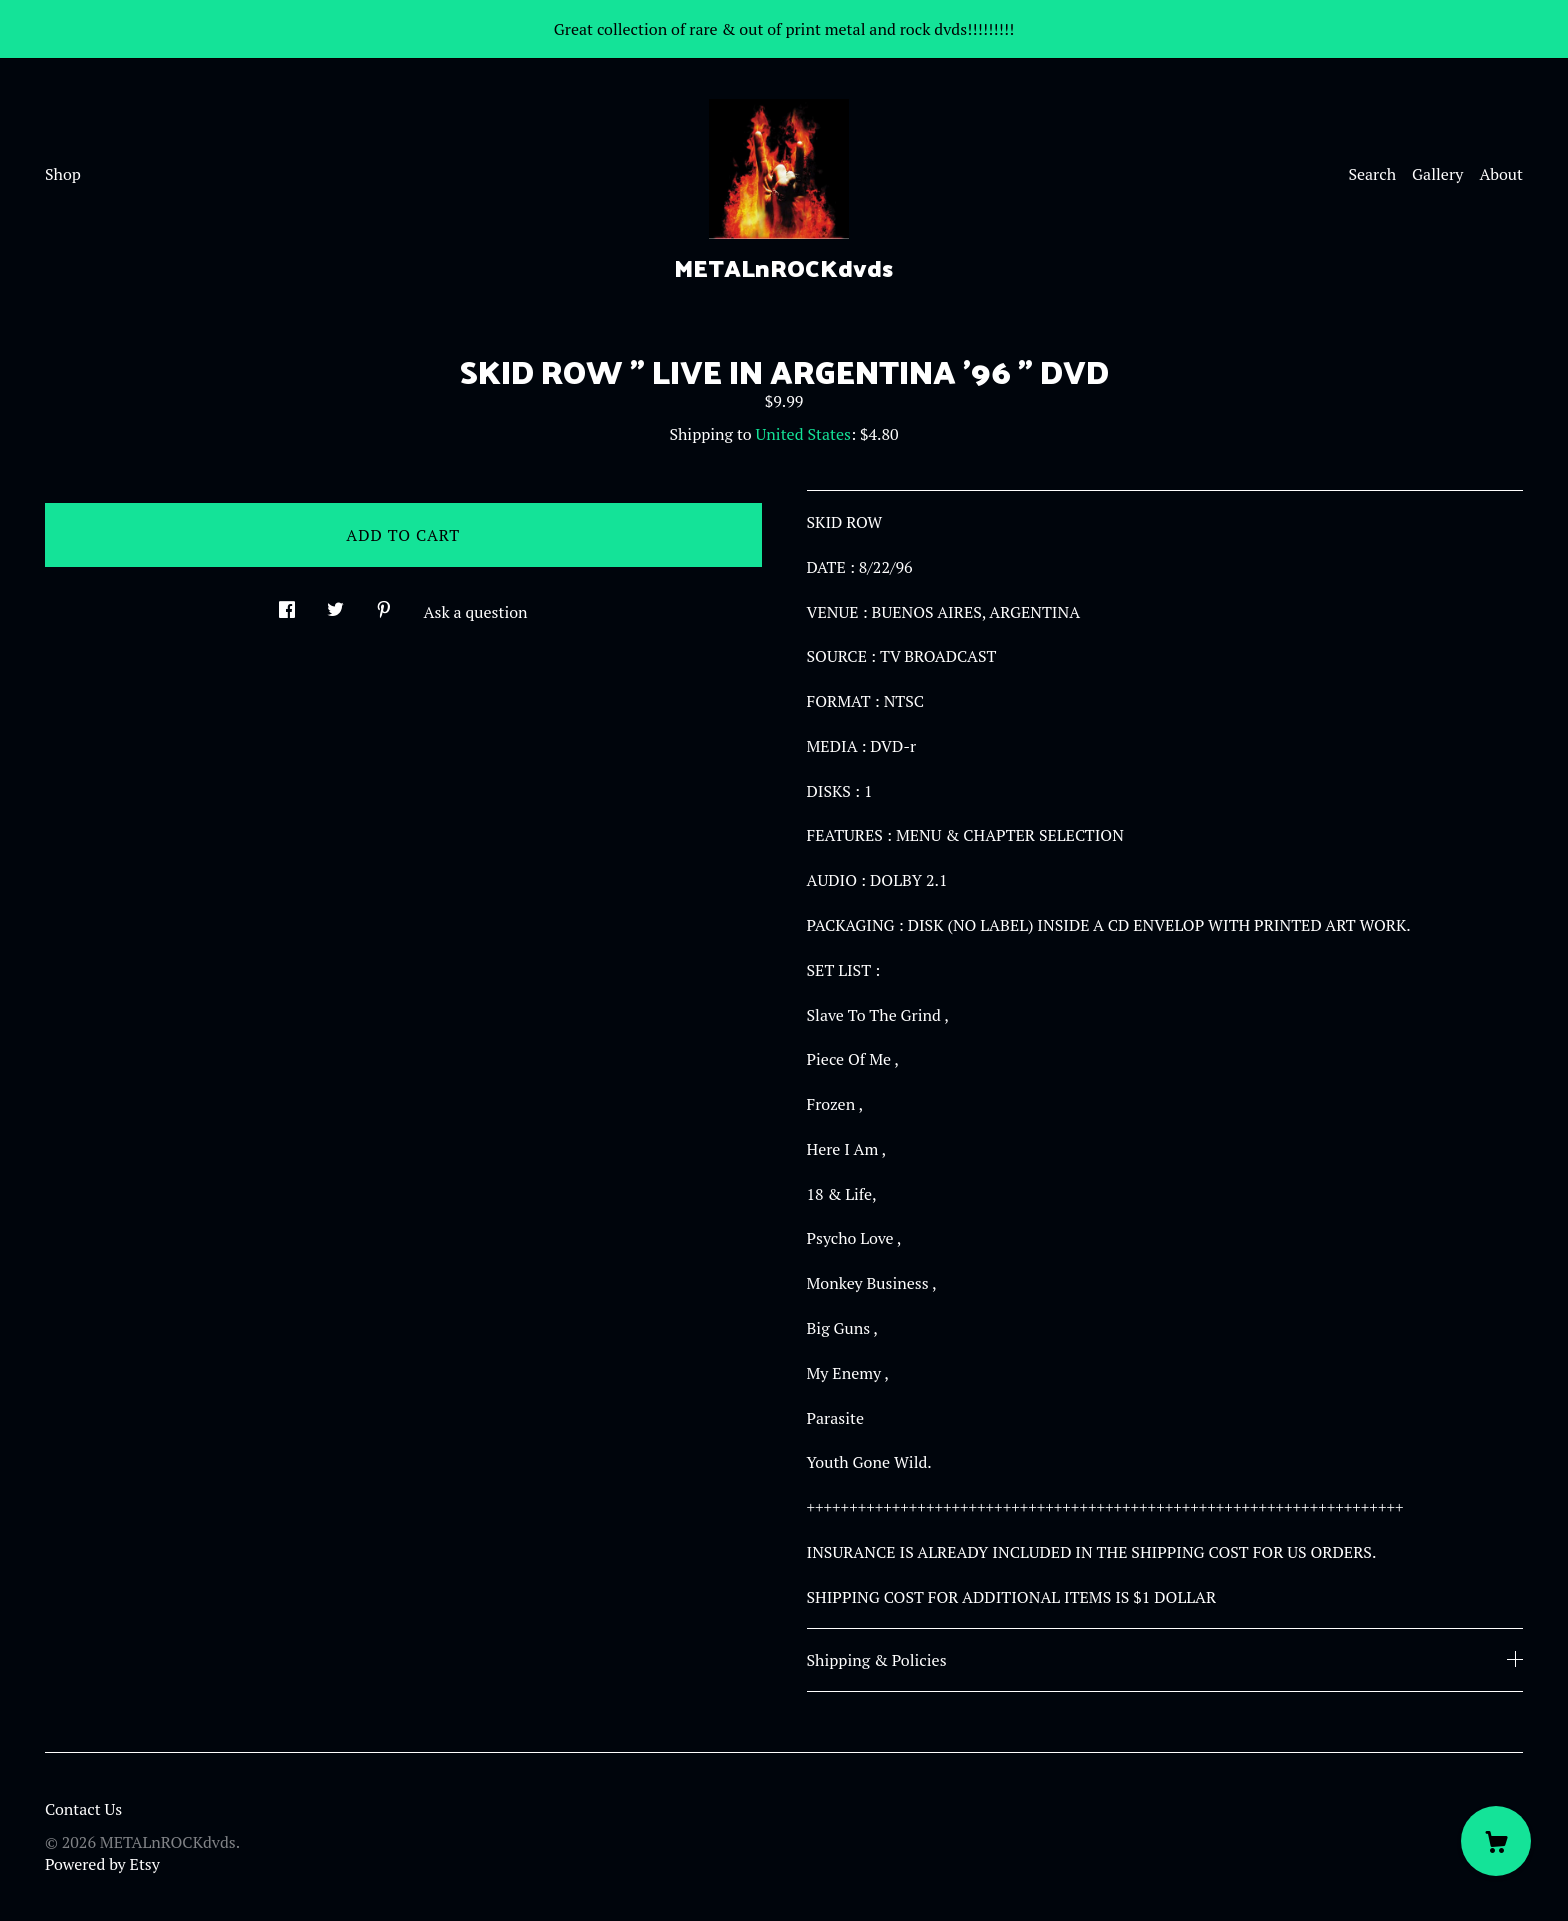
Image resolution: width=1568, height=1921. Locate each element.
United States (803, 434)
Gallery (1437, 174)
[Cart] (1496, 1841)
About (1501, 174)
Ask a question (476, 612)
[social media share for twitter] (335, 603)
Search (1372, 174)
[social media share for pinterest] (384, 603)
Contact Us (83, 1809)
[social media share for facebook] (287, 603)
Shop (63, 174)
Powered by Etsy (102, 1864)
